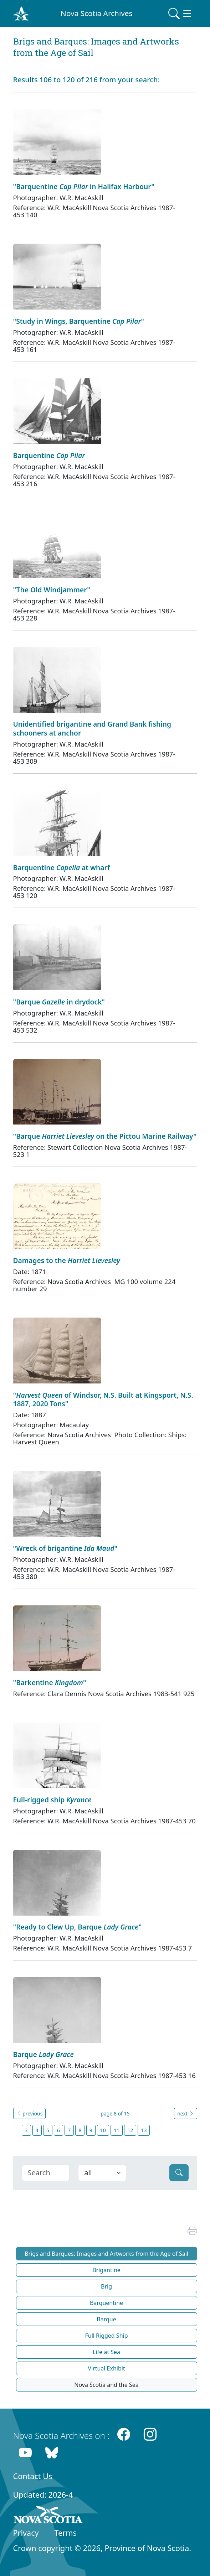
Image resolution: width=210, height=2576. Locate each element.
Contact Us (32, 2476)
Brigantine (106, 2270)
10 (103, 2130)
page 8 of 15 (115, 2113)
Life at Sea (106, 2352)
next (185, 2113)
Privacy (26, 2533)
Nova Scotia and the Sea (106, 2385)
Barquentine (106, 2303)
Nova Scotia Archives (96, 13)
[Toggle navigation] (180, 13)
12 (130, 2130)
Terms (66, 2533)
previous (29, 2113)
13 (144, 2130)
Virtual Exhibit (106, 2368)
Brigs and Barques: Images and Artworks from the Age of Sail (106, 2254)
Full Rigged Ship (106, 2335)
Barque (106, 2319)
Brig (106, 2286)
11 (116, 2130)
